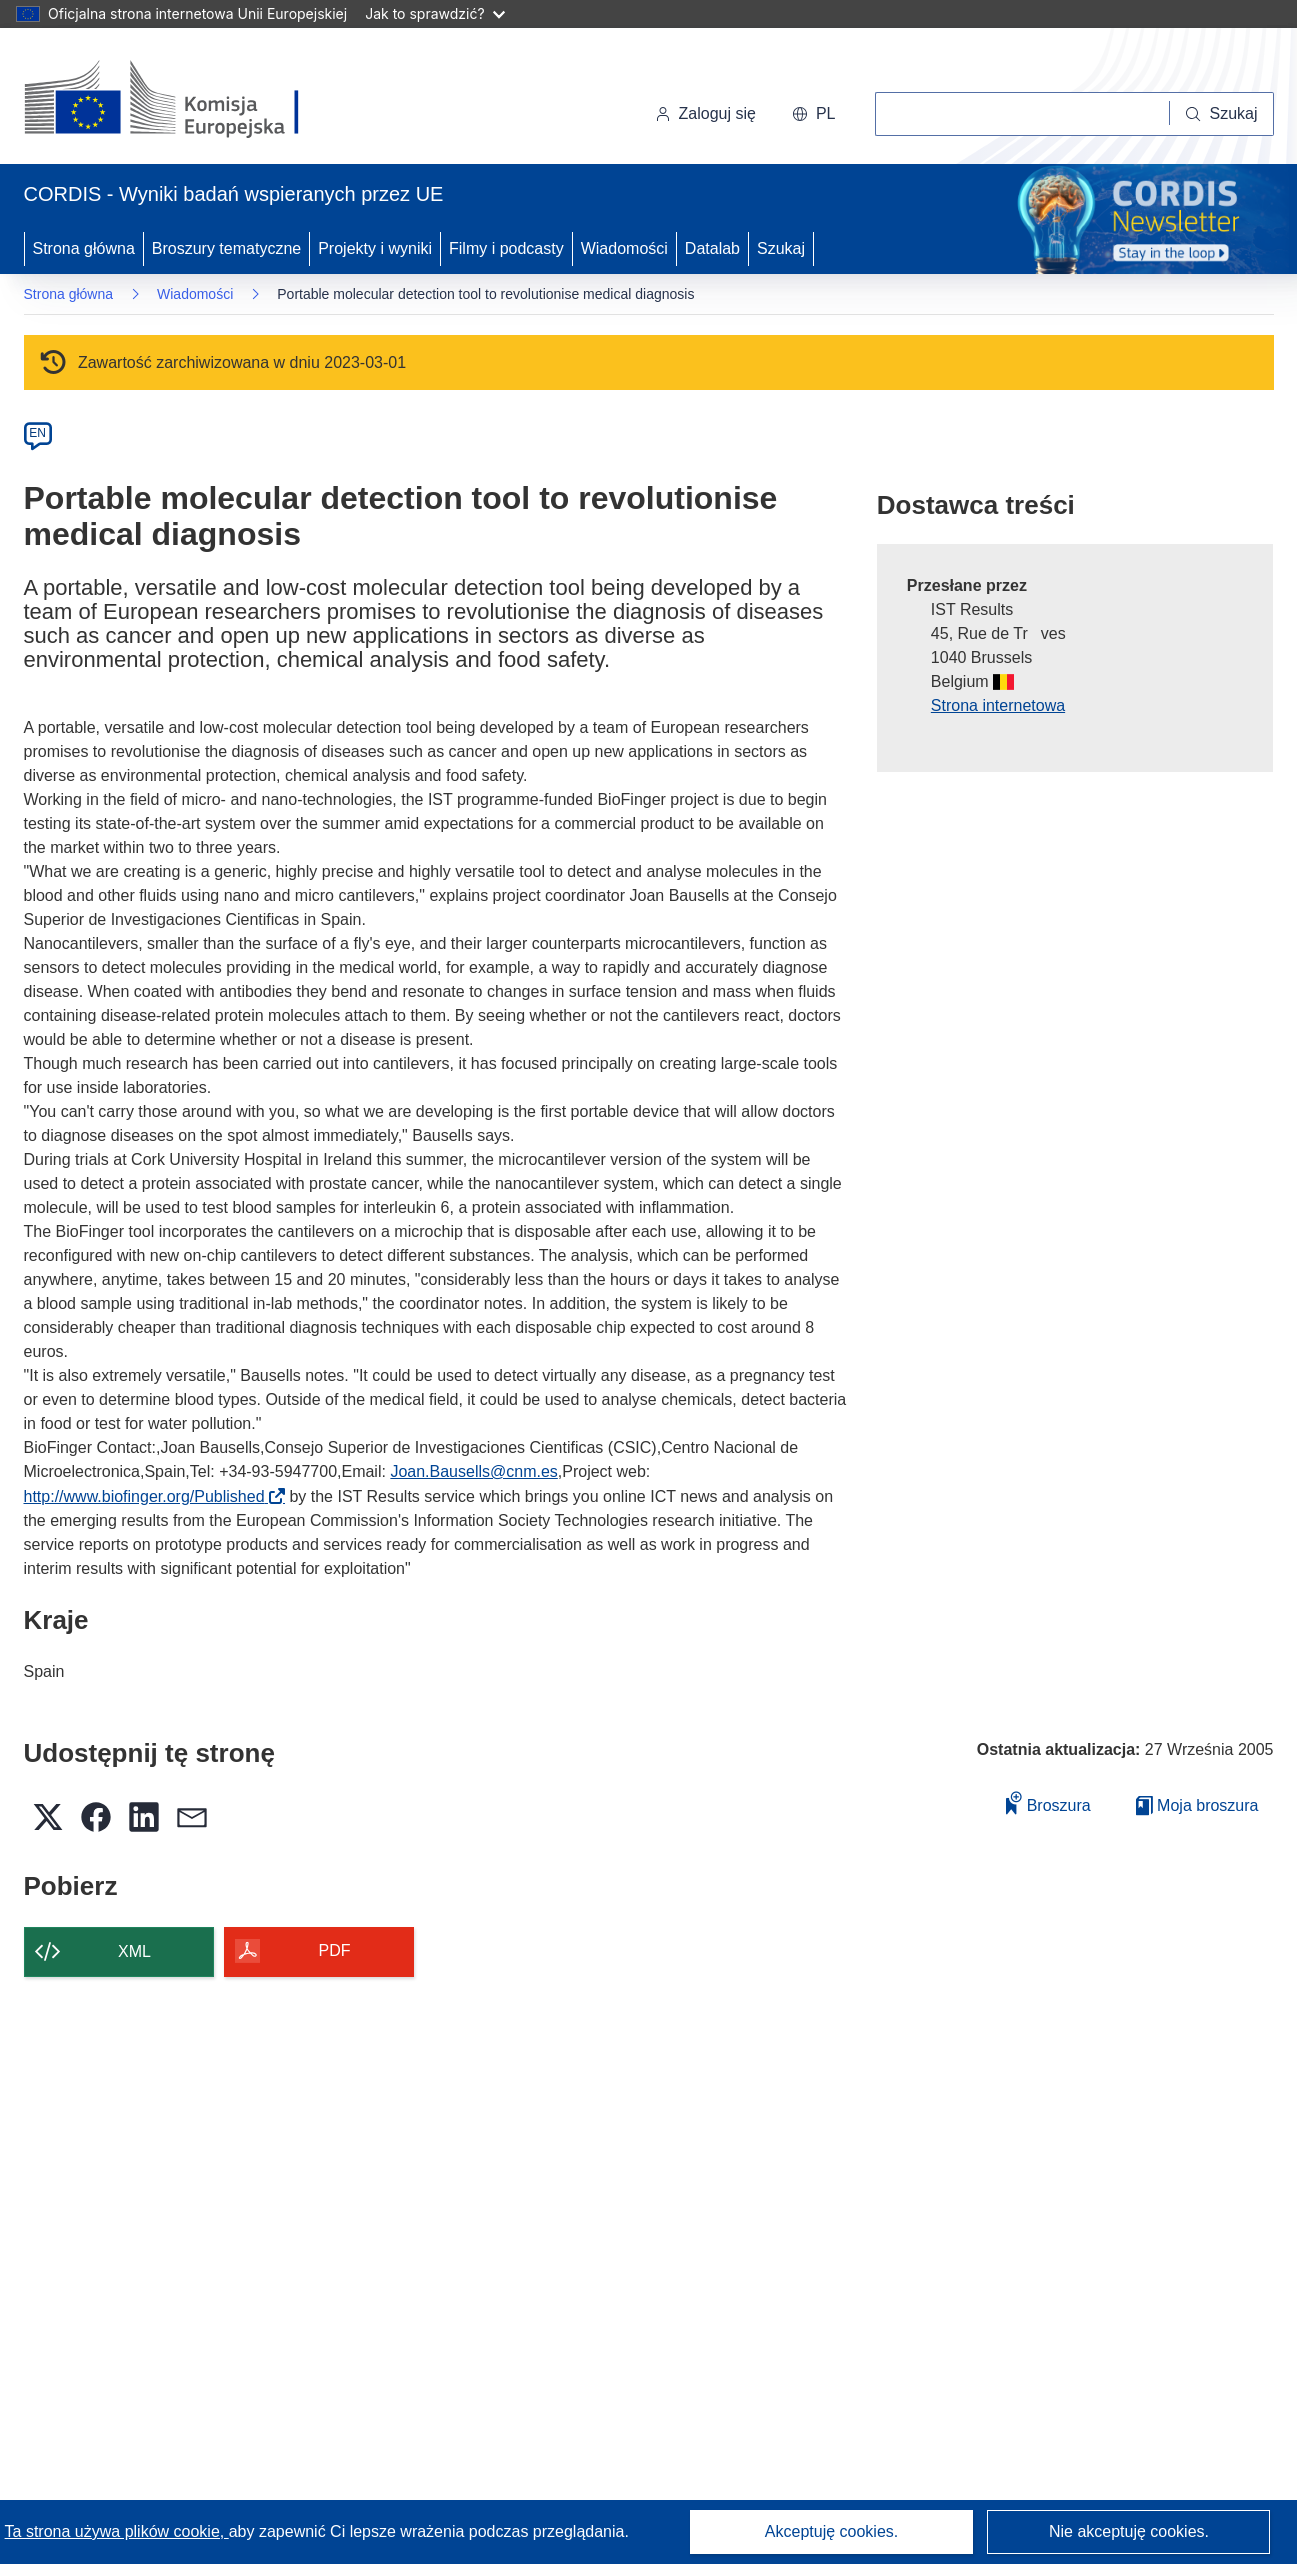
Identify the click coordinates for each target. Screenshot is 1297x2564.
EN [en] (37, 433)
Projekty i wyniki (375, 248)
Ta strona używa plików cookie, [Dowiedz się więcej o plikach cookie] (117, 2531)
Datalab (712, 248)
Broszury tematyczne (226, 248)
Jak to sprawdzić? (434, 13)
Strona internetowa (998, 705)
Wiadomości (624, 248)
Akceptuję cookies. (831, 2531)
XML (134, 1951)
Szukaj (781, 248)
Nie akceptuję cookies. (1129, 2531)
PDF (335, 1950)
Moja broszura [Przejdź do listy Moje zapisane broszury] (1197, 1805)
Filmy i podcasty (506, 248)
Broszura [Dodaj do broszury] (1048, 1802)
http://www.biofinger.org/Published (150, 1496)
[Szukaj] (1221, 114)
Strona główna (84, 248)
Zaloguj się (705, 113)
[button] (814, 114)
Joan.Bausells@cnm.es (473, 1471)
